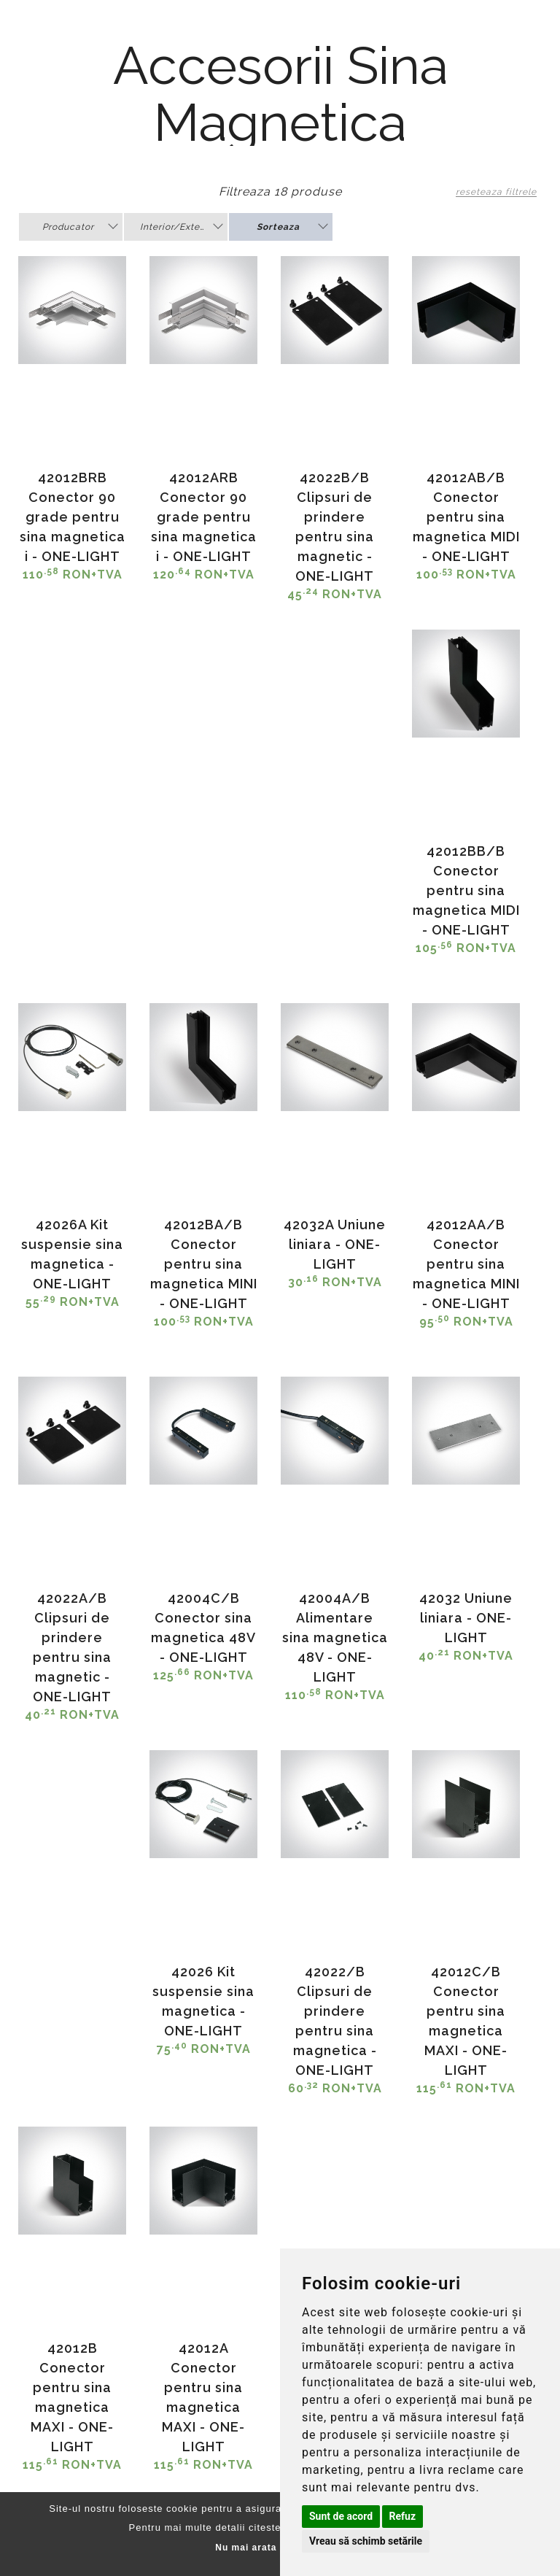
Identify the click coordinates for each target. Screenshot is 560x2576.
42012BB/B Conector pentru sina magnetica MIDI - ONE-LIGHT (466, 890)
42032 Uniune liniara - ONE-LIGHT (466, 1617)
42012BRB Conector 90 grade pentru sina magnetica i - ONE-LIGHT (72, 517)
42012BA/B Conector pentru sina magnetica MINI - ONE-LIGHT (203, 1264)
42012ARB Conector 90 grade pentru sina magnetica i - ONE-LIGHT (204, 517)
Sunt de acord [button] (341, 2516)
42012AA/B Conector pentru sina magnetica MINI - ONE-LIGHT (466, 1264)
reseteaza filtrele (496, 192)
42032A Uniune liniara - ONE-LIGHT (335, 1244)
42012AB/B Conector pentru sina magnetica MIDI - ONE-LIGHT (466, 517)
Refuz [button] (402, 2516)
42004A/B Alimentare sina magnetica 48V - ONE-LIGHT (335, 1637)
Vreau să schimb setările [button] (365, 2541)
